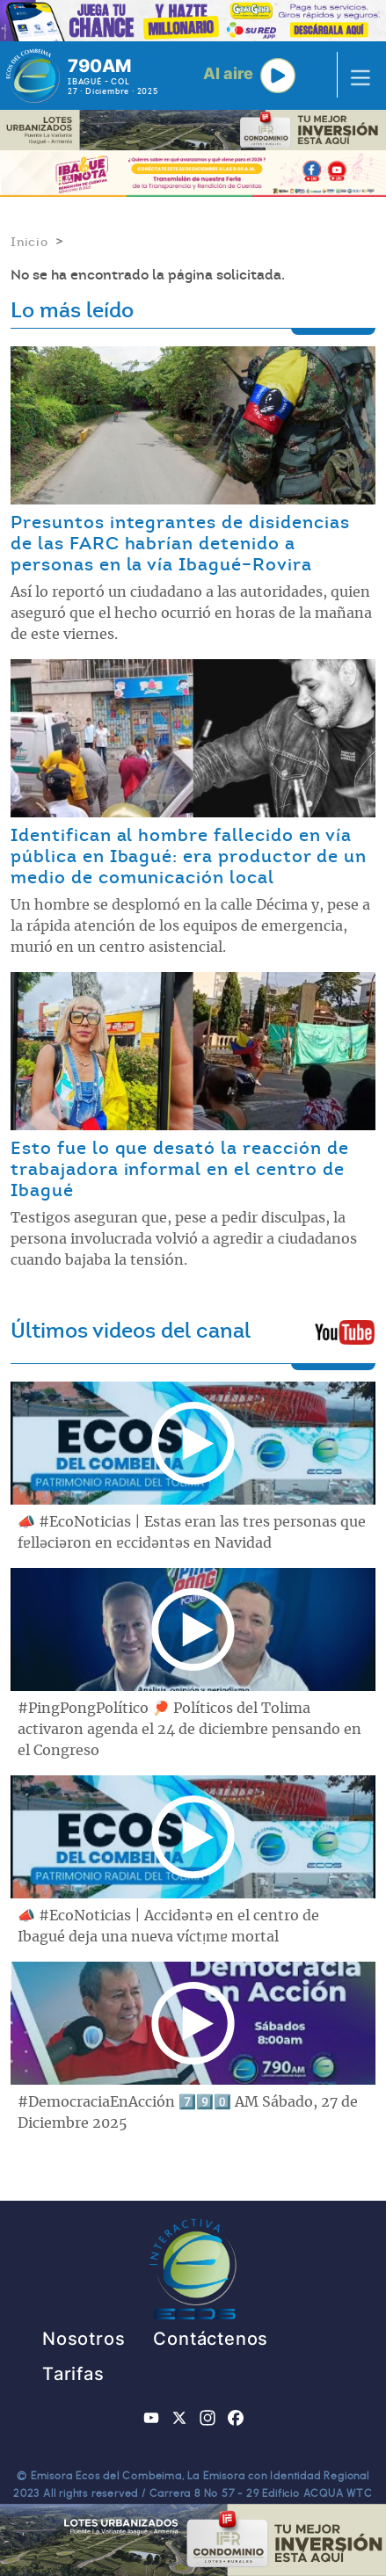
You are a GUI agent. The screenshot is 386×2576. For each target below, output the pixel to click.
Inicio (29, 242)
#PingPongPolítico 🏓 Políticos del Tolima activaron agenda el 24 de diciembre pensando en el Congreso (189, 1730)
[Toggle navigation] (355, 75)
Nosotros (83, 2338)
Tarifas (73, 2373)
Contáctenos (210, 2338)
